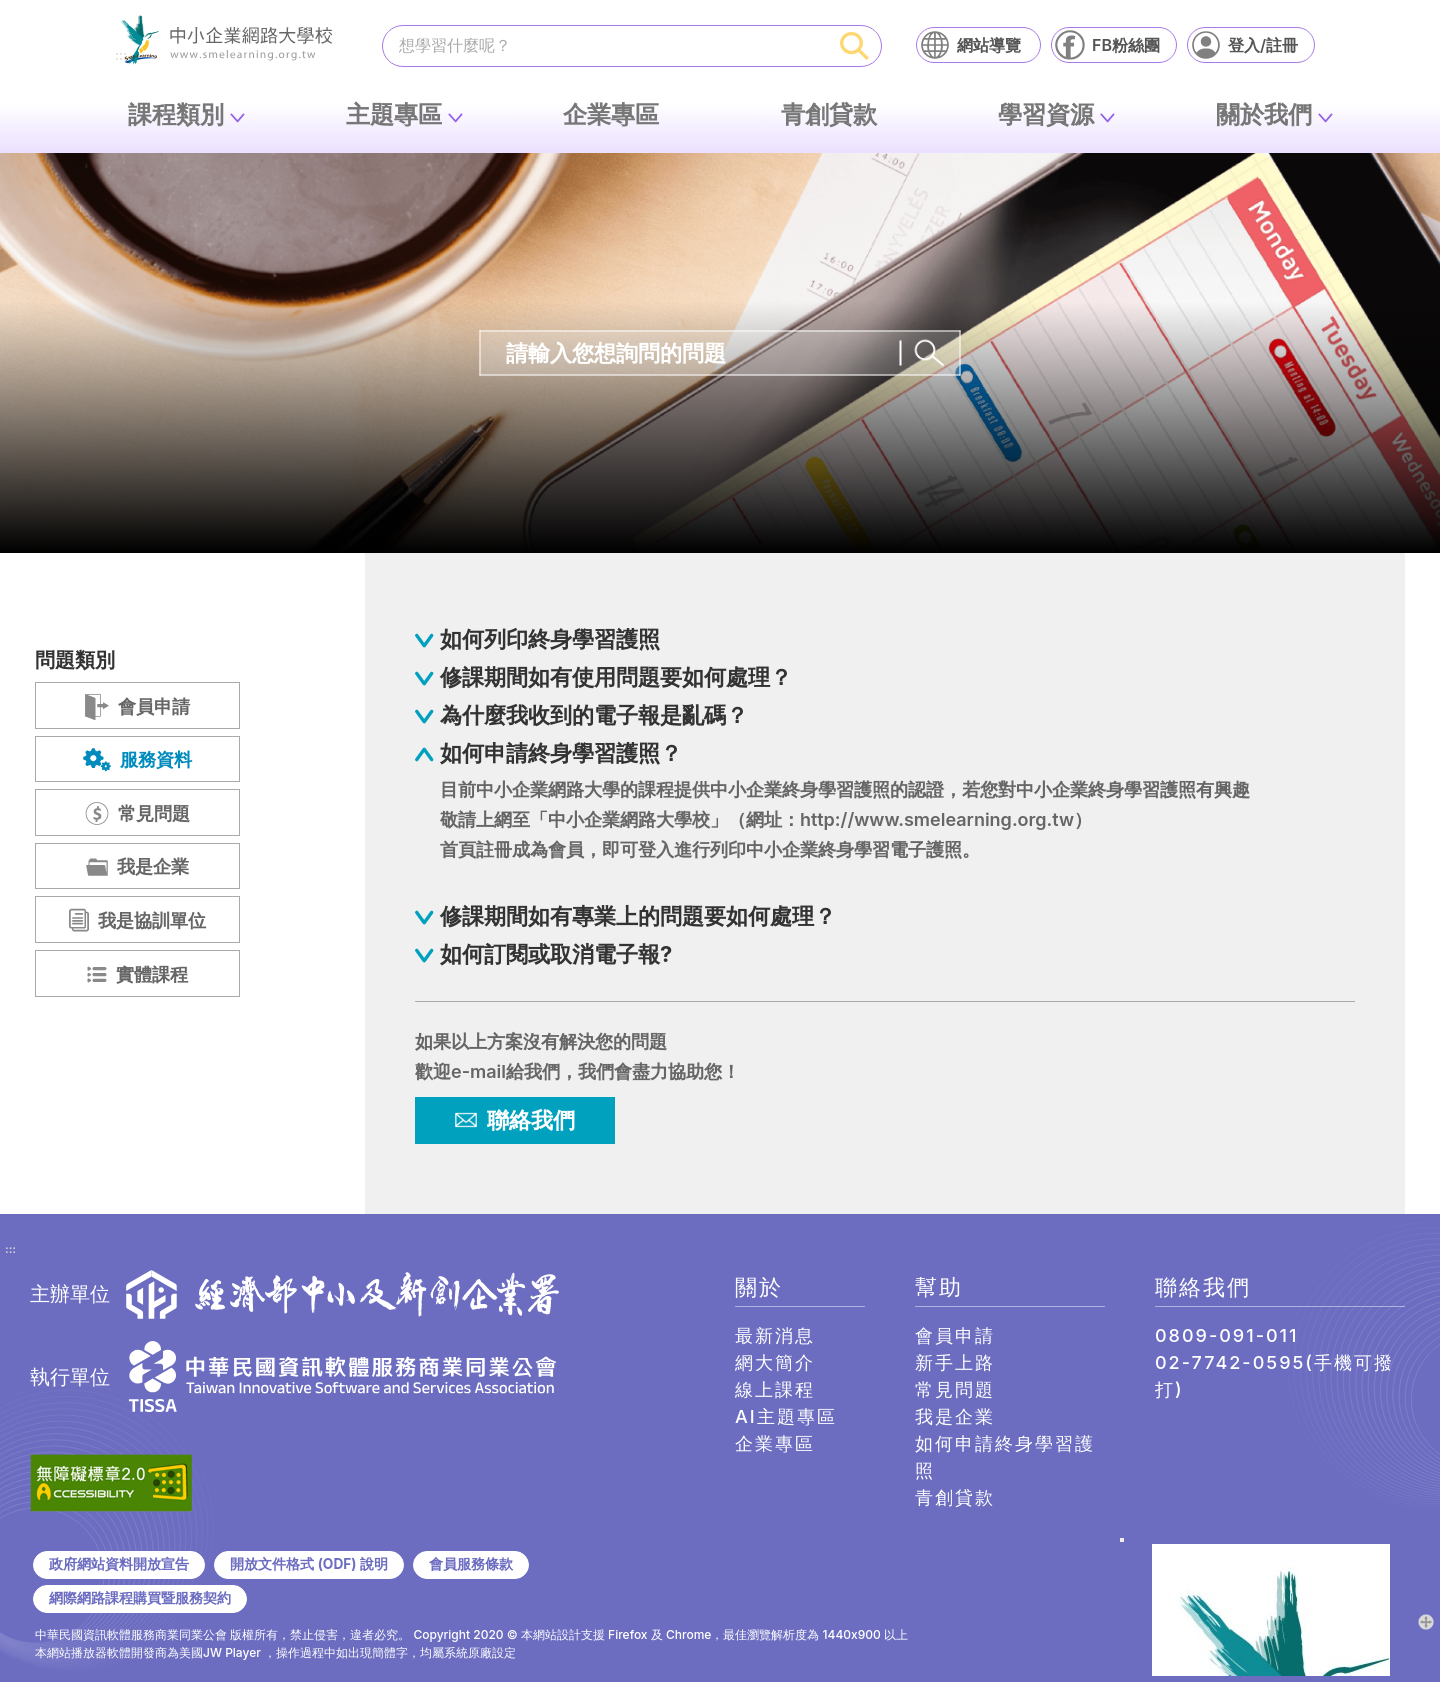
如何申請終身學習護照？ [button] (561, 753)
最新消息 (775, 1335)
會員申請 (955, 1335)
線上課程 (775, 1389)
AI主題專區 (786, 1416)
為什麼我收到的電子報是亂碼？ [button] (594, 715)
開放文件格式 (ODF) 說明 (308, 1564)
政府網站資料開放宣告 (119, 1564)
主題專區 (394, 114)
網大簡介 (775, 1362)
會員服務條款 (471, 1564)
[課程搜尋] (606, 45)
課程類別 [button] (176, 114)
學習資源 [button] (1046, 114)
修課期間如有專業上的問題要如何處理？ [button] (638, 916)
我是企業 (955, 1416)
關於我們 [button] (1264, 114)
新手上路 (955, 1362)
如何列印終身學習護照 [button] (550, 639)
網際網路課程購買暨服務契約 (140, 1598)
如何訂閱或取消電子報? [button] (556, 954)
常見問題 (955, 1389)
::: (10, 1250)
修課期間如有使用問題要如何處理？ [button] (616, 677)
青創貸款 (829, 114)
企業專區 (611, 114)
